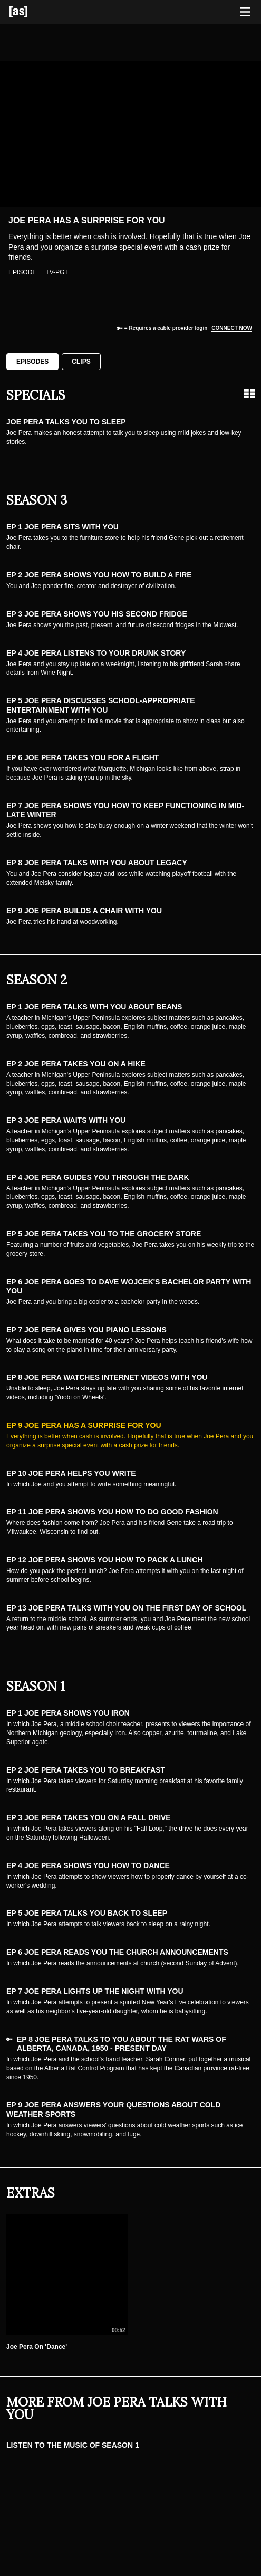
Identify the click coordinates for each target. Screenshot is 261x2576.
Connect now (231, 328)
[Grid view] (249, 394)
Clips (81, 361)
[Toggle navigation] (245, 12)
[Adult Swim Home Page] (31, 12)
